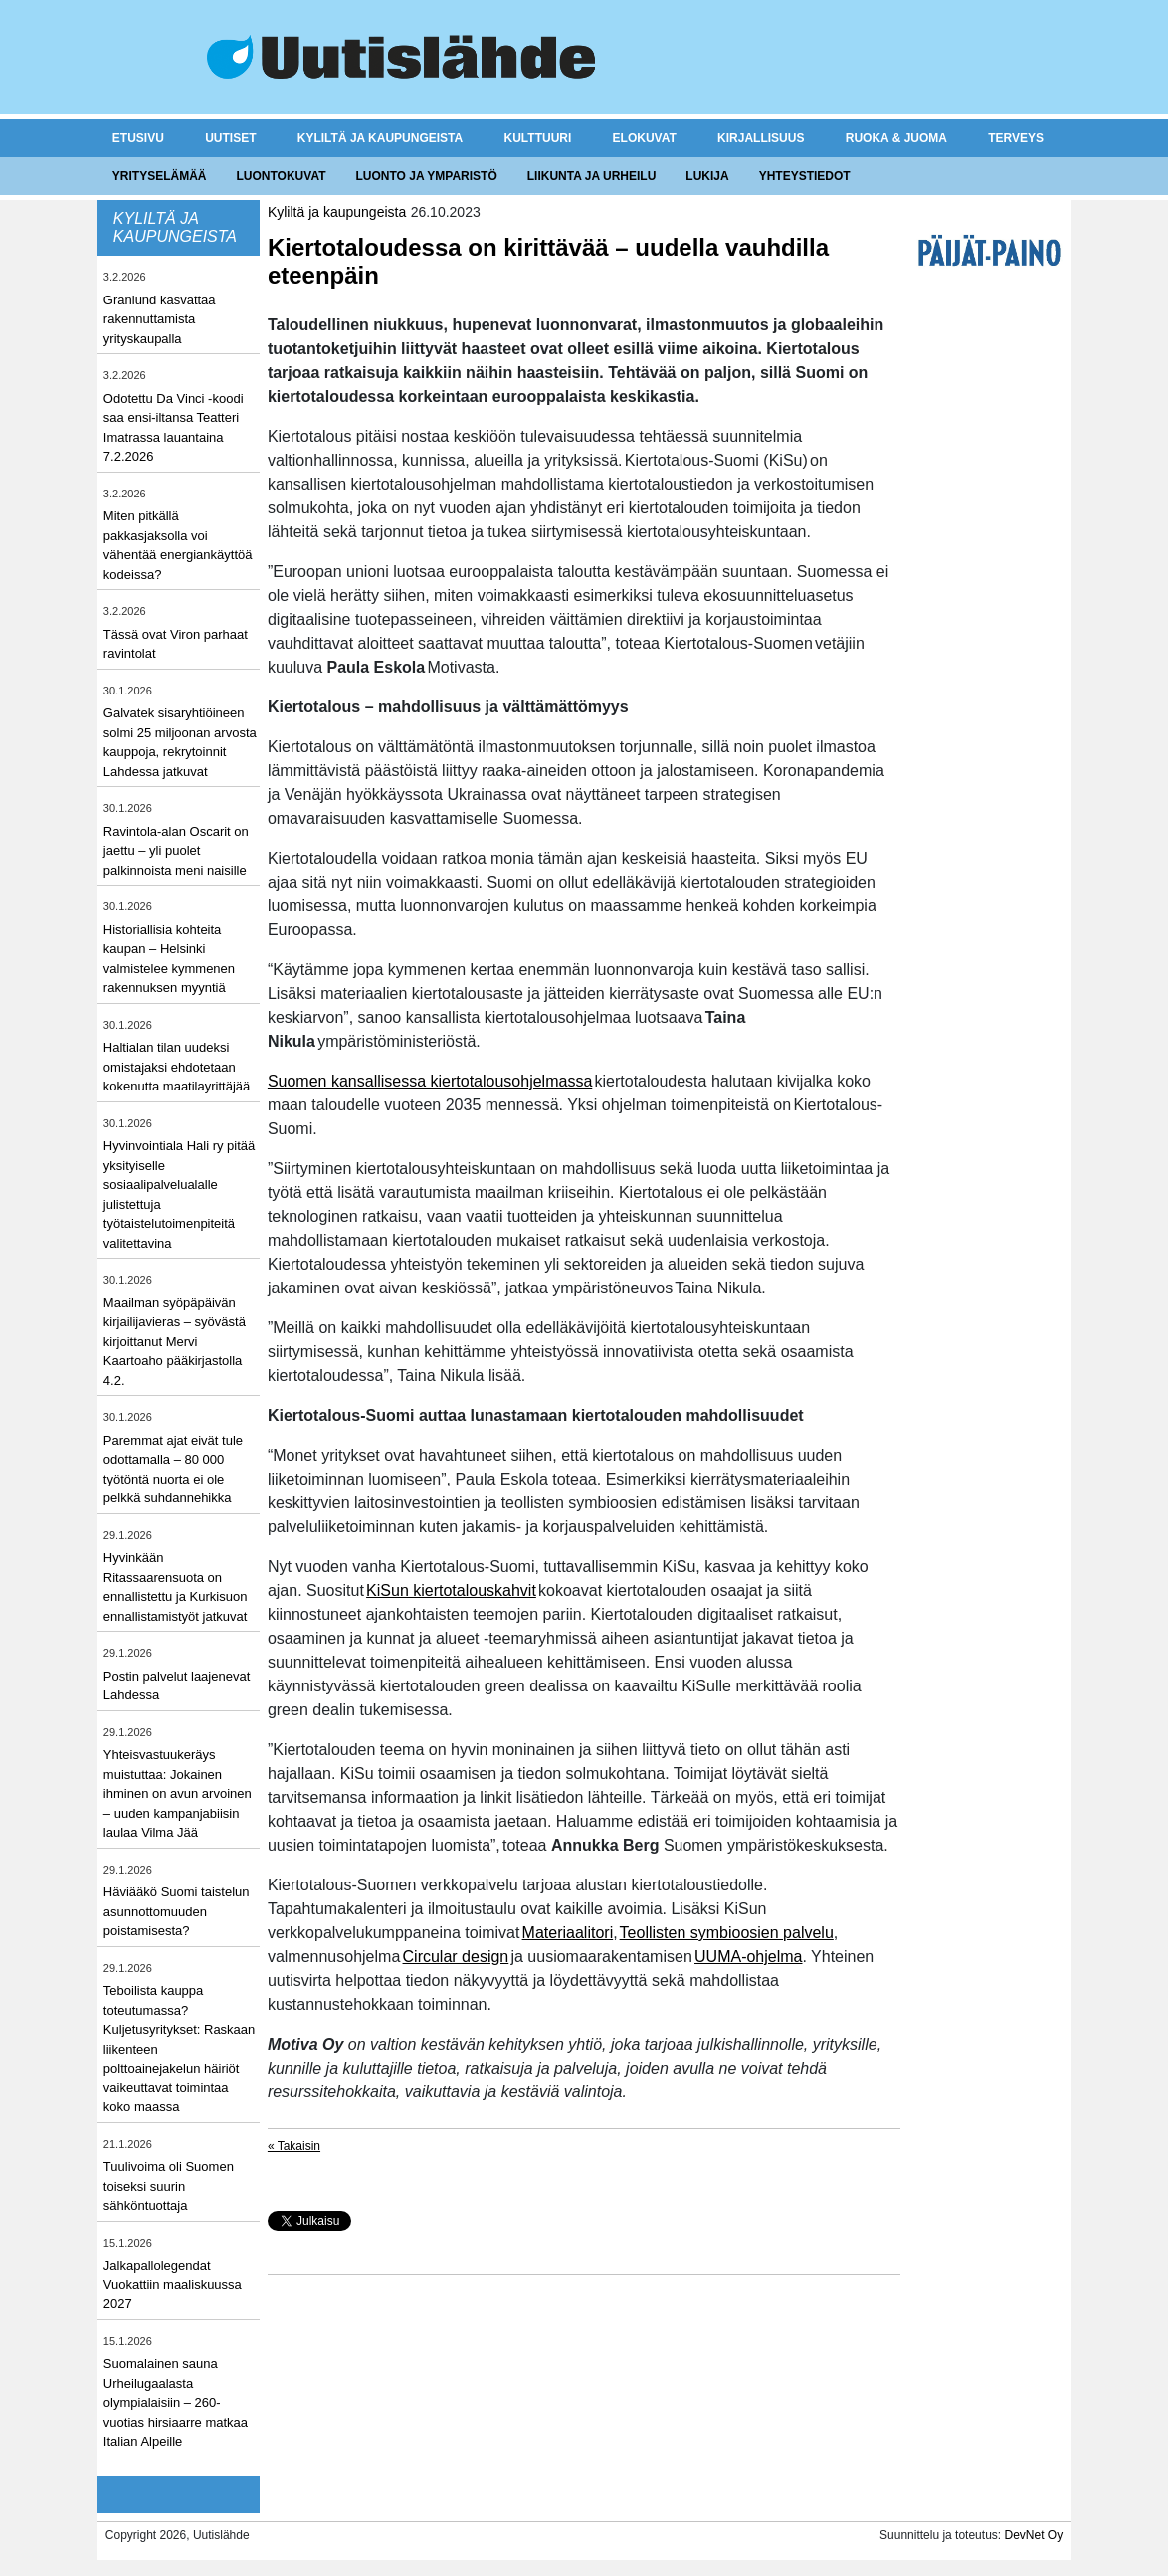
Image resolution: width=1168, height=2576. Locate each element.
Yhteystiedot (805, 176)
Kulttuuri (538, 138)
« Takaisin (294, 2146)
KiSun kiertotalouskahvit (451, 1590)
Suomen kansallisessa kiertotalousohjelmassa (430, 1081)
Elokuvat (645, 138)
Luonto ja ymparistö (426, 176)
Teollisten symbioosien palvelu (727, 1932)
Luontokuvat (281, 176)
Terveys (1016, 138)
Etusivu (138, 138)
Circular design (456, 1956)
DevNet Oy (1033, 2535)
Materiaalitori (568, 1932)
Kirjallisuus (760, 138)
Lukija (706, 176)
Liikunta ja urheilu (592, 176)
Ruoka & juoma (896, 138)
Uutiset (230, 138)
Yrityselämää (159, 176)
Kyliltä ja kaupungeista (380, 138)
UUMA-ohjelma (748, 1956)
